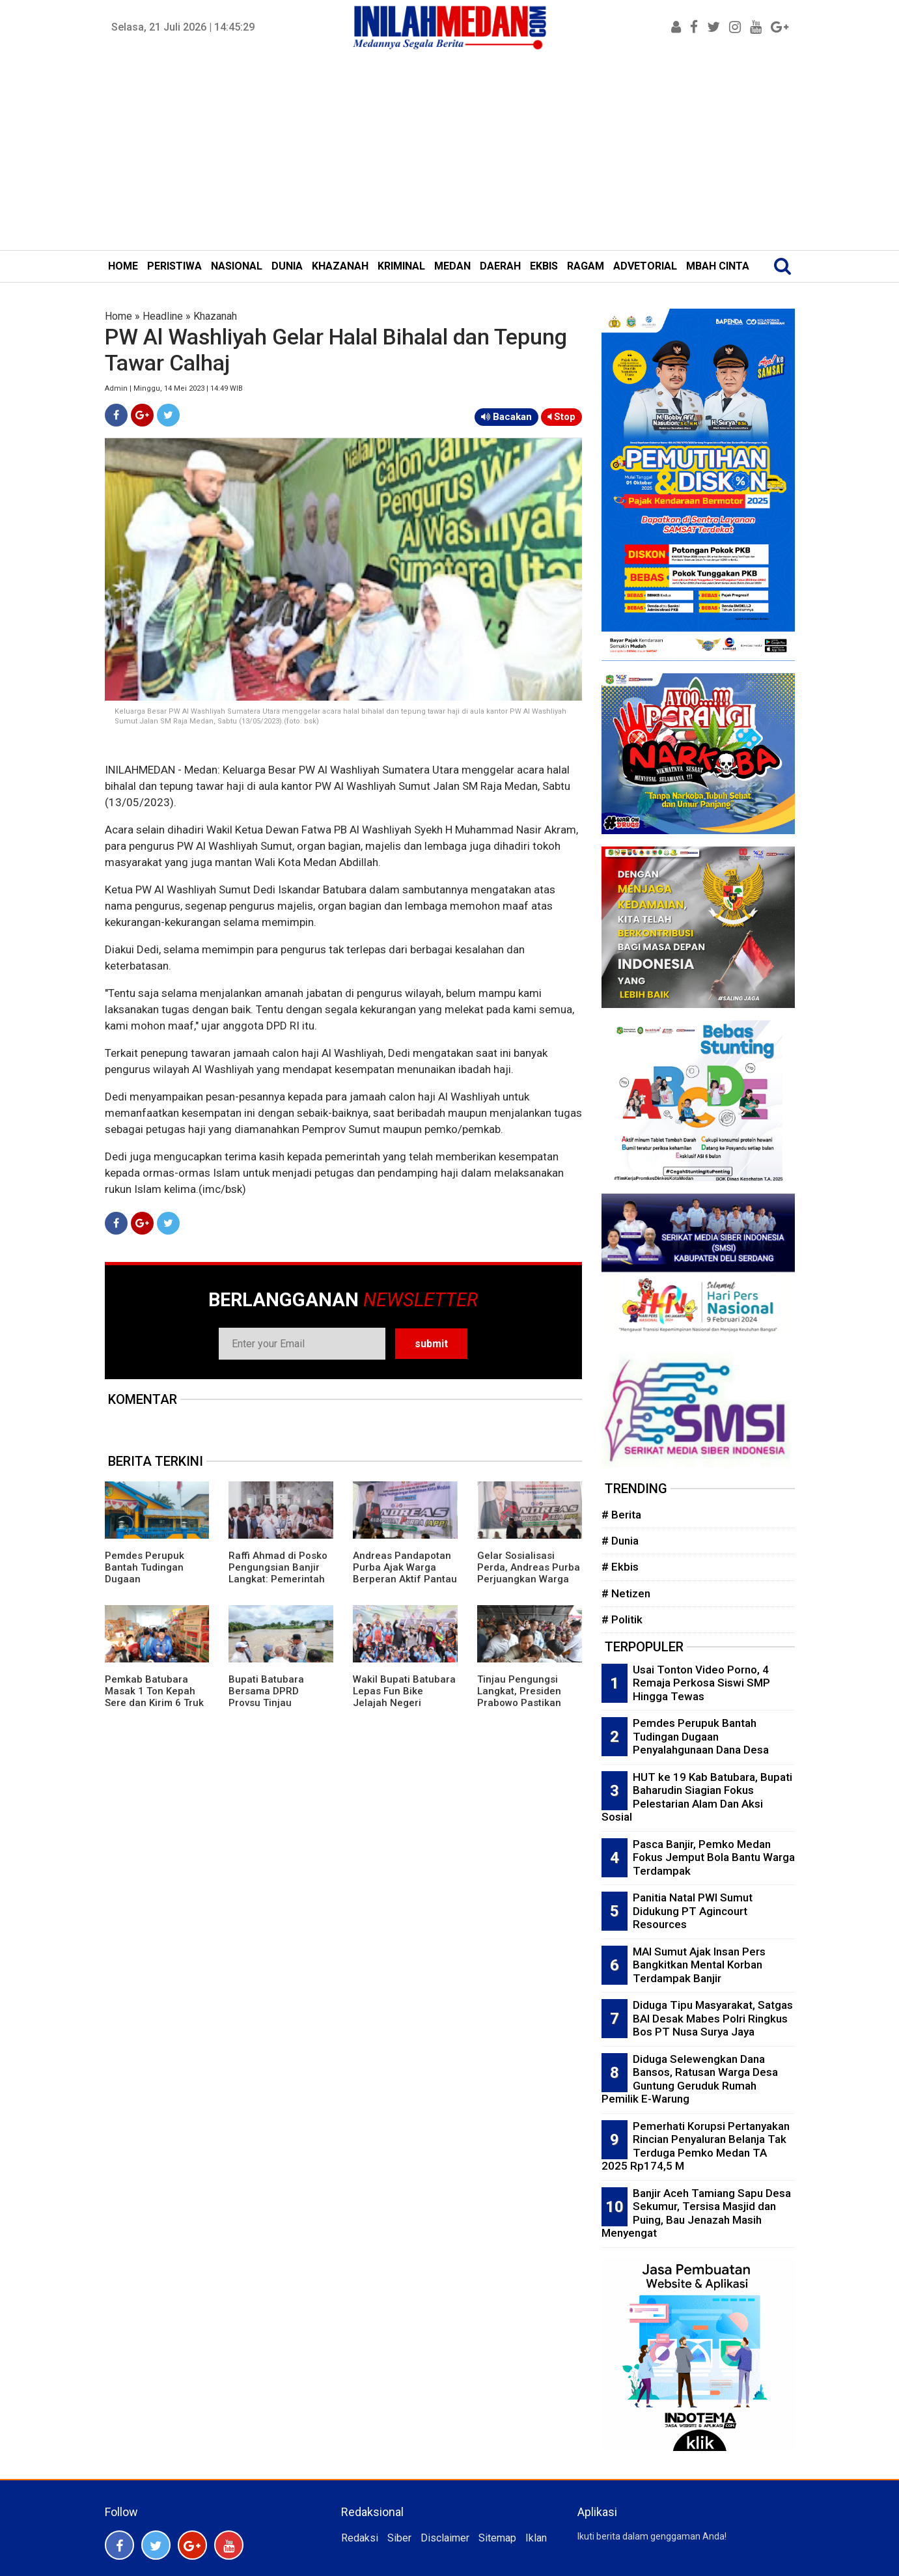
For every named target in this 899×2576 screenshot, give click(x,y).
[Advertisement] (450, 152)
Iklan (536, 2538)
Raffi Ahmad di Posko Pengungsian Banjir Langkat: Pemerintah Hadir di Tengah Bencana (277, 1579)
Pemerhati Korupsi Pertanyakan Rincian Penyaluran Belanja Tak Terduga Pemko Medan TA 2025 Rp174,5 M (696, 2146)
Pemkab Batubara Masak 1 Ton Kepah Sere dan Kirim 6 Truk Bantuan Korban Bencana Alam (154, 1702)
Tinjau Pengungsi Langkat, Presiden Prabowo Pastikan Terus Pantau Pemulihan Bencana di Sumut (524, 1708)
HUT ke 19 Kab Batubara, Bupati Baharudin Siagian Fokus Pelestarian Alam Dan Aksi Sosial (697, 1797)
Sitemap (497, 2538)
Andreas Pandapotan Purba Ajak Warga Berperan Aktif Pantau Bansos (405, 1573)
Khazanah (215, 316)
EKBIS (544, 266)
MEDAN (452, 266)
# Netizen (626, 1593)
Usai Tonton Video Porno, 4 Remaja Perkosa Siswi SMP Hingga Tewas (701, 1683)
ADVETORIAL (645, 266)
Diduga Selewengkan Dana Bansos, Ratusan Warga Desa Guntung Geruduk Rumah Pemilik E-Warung (690, 2079)
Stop (561, 417)
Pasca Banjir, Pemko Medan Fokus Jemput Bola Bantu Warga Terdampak (714, 1857)
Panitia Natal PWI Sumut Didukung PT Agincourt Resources (693, 1911)
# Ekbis (620, 1566)
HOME (123, 266)
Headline (163, 316)
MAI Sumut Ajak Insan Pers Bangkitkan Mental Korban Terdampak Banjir (699, 1965)
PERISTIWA (174, 266)
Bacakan (506, 417)
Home (118, 316)
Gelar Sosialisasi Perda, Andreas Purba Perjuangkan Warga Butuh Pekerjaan (528, 1573)
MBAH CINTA (717, 266)
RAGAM (585, 266)
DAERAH (500, 266)
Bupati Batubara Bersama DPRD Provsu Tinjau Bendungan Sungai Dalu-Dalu (272, 1702)
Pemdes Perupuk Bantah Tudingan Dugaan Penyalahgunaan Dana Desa (701, 1736)
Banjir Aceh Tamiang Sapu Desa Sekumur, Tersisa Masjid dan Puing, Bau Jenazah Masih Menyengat (696, 2213)
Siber (399, 2538)
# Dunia (620, 1540)
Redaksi (359, 2538)
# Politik (622, 1619)
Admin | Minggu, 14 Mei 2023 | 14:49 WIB (174, 388)
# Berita (621, 1514)
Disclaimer (445, 2538)
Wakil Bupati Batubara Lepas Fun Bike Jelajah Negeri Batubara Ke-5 (404, 1696)
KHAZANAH (340, 266)
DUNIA (287, 266)
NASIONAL (236, 266)
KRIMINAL (401, 266)
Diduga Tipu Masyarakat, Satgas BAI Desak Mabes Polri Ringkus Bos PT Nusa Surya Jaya (713, 2018)
